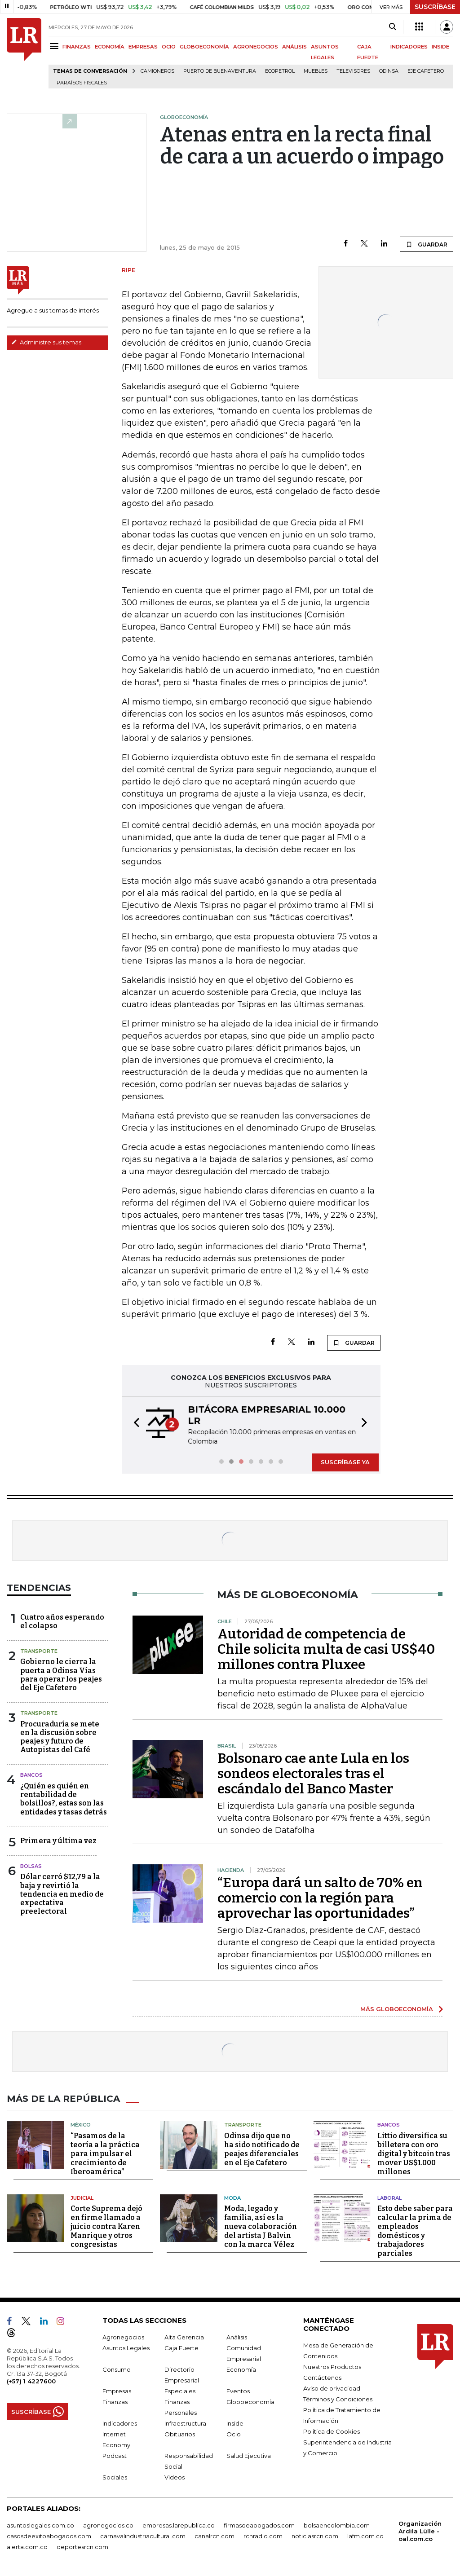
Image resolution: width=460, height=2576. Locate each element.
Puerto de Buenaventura (219, 71)
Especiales (179, 2391)
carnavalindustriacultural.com (143, 2536)
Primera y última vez (58, 1840)
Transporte (39, 1651)
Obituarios (179, 2434)
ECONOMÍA (109, 47)
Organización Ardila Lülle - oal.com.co (420, 2531)
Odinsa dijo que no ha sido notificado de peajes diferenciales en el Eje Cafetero (262, 2149)
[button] (134, 1424)
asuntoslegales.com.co (40, 2525)
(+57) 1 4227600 (31, 2381)
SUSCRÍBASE (435, 7)
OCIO (169, 47)
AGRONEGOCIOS (255, 47)
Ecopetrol (280, 71)
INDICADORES (409, 47)
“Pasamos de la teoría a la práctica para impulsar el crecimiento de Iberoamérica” (105, 2153)
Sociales (114, 2477)
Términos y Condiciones (337, 2399)
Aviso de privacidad (331, 2388)
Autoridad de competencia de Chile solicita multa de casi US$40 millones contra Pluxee (326, 1649)
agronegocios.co (108, 2525)
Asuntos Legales (126, 2347)
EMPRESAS (143, 47)
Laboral (389, 2198)
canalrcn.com (214, 2536)
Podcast (114, 2455)
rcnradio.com (263, 2536)
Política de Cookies (331, 2431)
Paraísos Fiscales (82, 83)
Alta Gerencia (184, 2337)
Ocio (233, 2434)
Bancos (31, 1775)
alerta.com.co (27, 2546)
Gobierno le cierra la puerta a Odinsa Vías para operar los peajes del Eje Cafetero (61, 1674)
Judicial (82, 2198)
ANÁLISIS (294, 47)
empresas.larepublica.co (178, 2525)
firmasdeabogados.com (259, 2525)
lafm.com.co (365, 2536)
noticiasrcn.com (315, 2536)
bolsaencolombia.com (337, 2525)
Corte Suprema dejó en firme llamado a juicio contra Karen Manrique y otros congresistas (106, 2226)
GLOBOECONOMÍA (204, 47)
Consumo (116, 2369)
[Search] (392, 26)
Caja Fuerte (181, 2347)
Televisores (353, 71)
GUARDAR (426, 244)
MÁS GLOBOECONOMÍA (396, 2008)
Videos (174, 2477)
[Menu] (55, 46)
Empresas (116, 2391)
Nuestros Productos (332, 2366)
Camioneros (157, 71)
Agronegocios (123, 2337)
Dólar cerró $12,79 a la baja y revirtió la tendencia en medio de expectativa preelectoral (62, 1893)
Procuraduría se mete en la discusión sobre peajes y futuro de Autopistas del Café (59, 1737)
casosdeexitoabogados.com (49, 2536)
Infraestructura (185, 2423)
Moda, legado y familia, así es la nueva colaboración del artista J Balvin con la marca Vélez (260, 2226)
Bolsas (31, 1866)
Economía (241, 2369)
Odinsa (388, 71)
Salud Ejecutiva (248, 2455)
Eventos (238, 2391)
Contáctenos (322, 2377)
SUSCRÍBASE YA (345, 1462)
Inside (234, 2423)
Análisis (236, 2337)
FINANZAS (76, 47)
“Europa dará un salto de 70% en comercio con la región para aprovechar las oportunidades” (320, 1898)
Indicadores (119, 2423)
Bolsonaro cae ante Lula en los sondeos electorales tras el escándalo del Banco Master (313, 1773)
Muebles (315, 71)
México (81, 2125)
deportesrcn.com (82, 2546)
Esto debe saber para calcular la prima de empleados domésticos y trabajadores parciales (415, 2231)
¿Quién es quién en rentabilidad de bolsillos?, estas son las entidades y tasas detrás (63, 1799)
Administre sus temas (46, 342)
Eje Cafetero (425, 71)
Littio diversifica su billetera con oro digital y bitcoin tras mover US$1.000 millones (413, 2153)
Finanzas (115, 2401)
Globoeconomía (250, 2401)
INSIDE (440, 47)
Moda (232, 2198)
